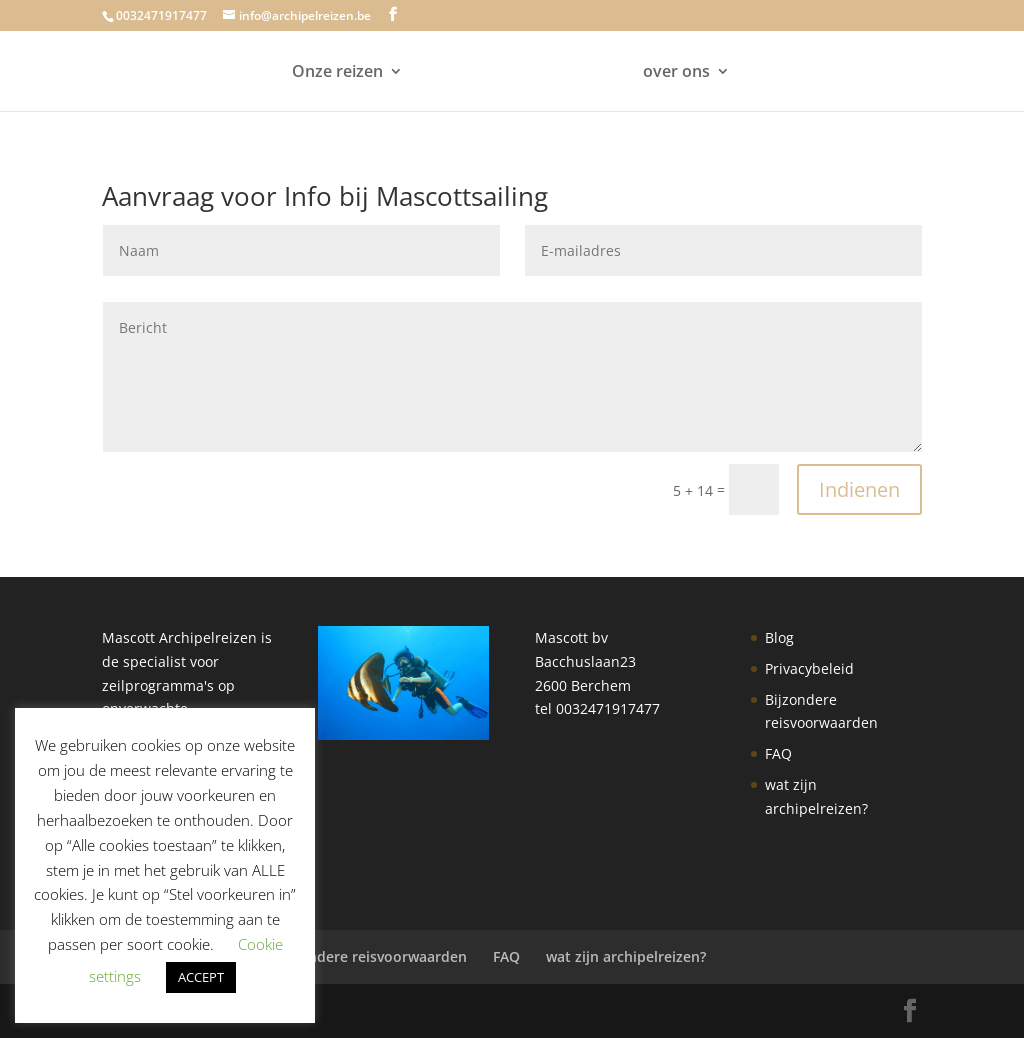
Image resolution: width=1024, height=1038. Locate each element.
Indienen (859, 489)
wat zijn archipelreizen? (626, 956)
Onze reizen (337, 73)
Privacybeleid (809, 668)
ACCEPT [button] (201, 977)
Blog (779, 637)
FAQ (778, 753)
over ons (676, 73)
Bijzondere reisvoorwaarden (371, 956)
